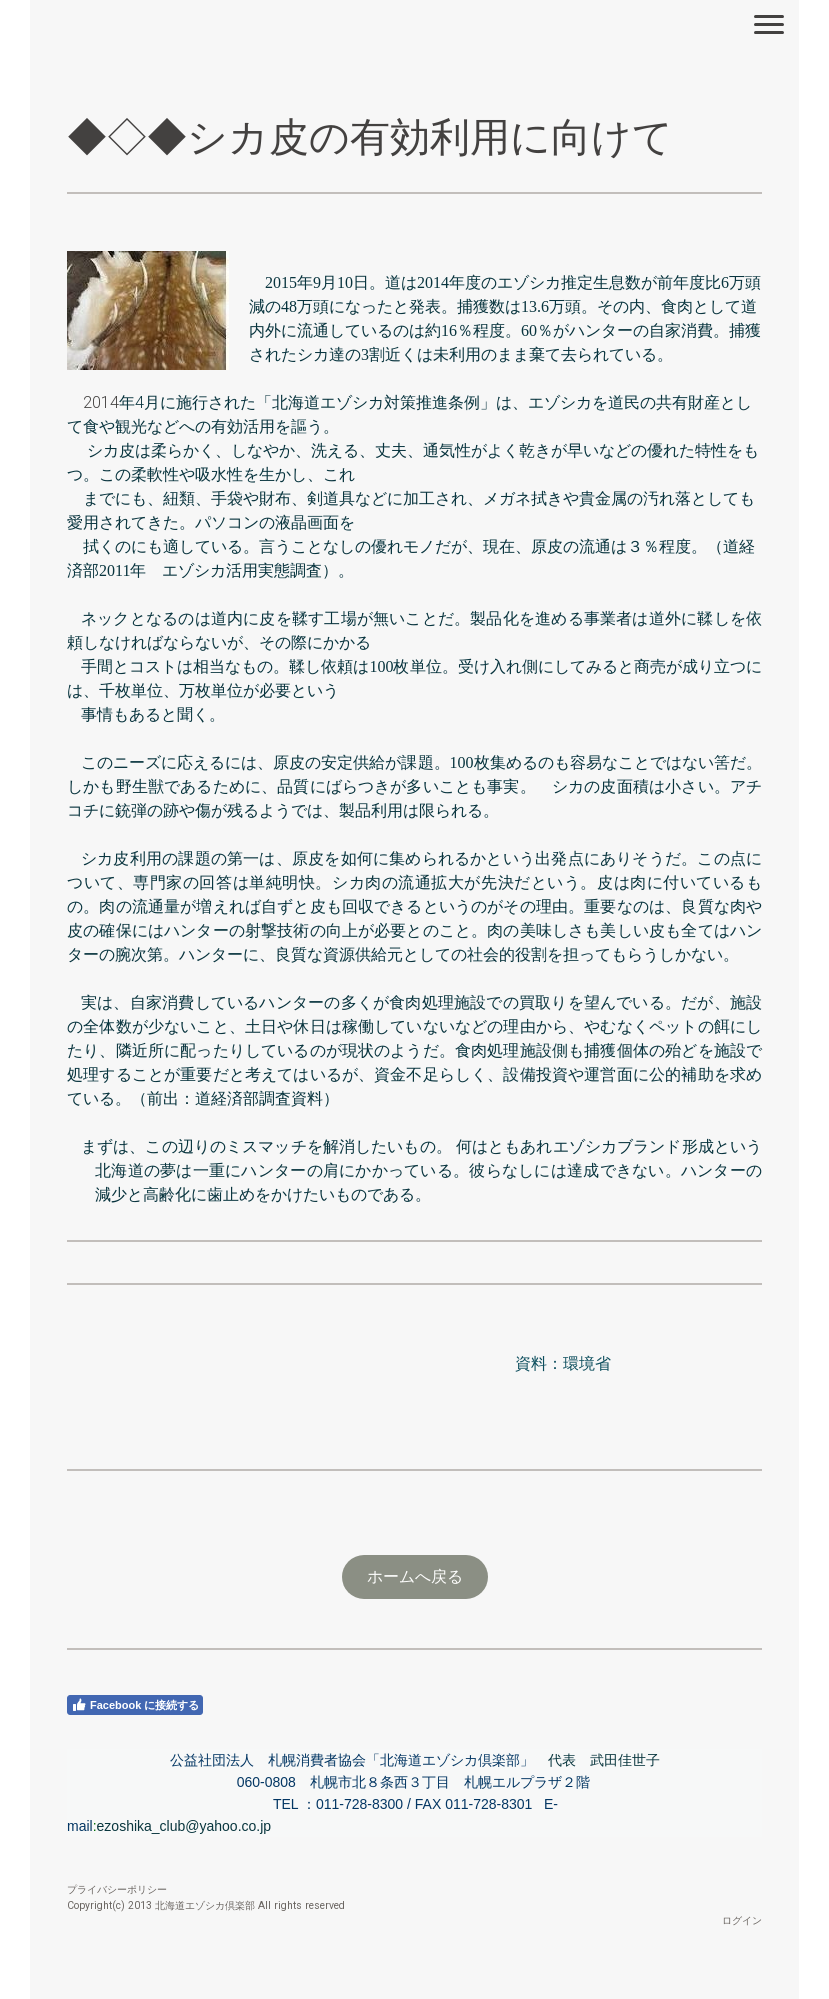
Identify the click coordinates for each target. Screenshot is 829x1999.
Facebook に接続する (135, 1705)
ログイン (742, 1920)
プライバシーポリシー (117, 1889)
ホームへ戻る (415, 1576)
